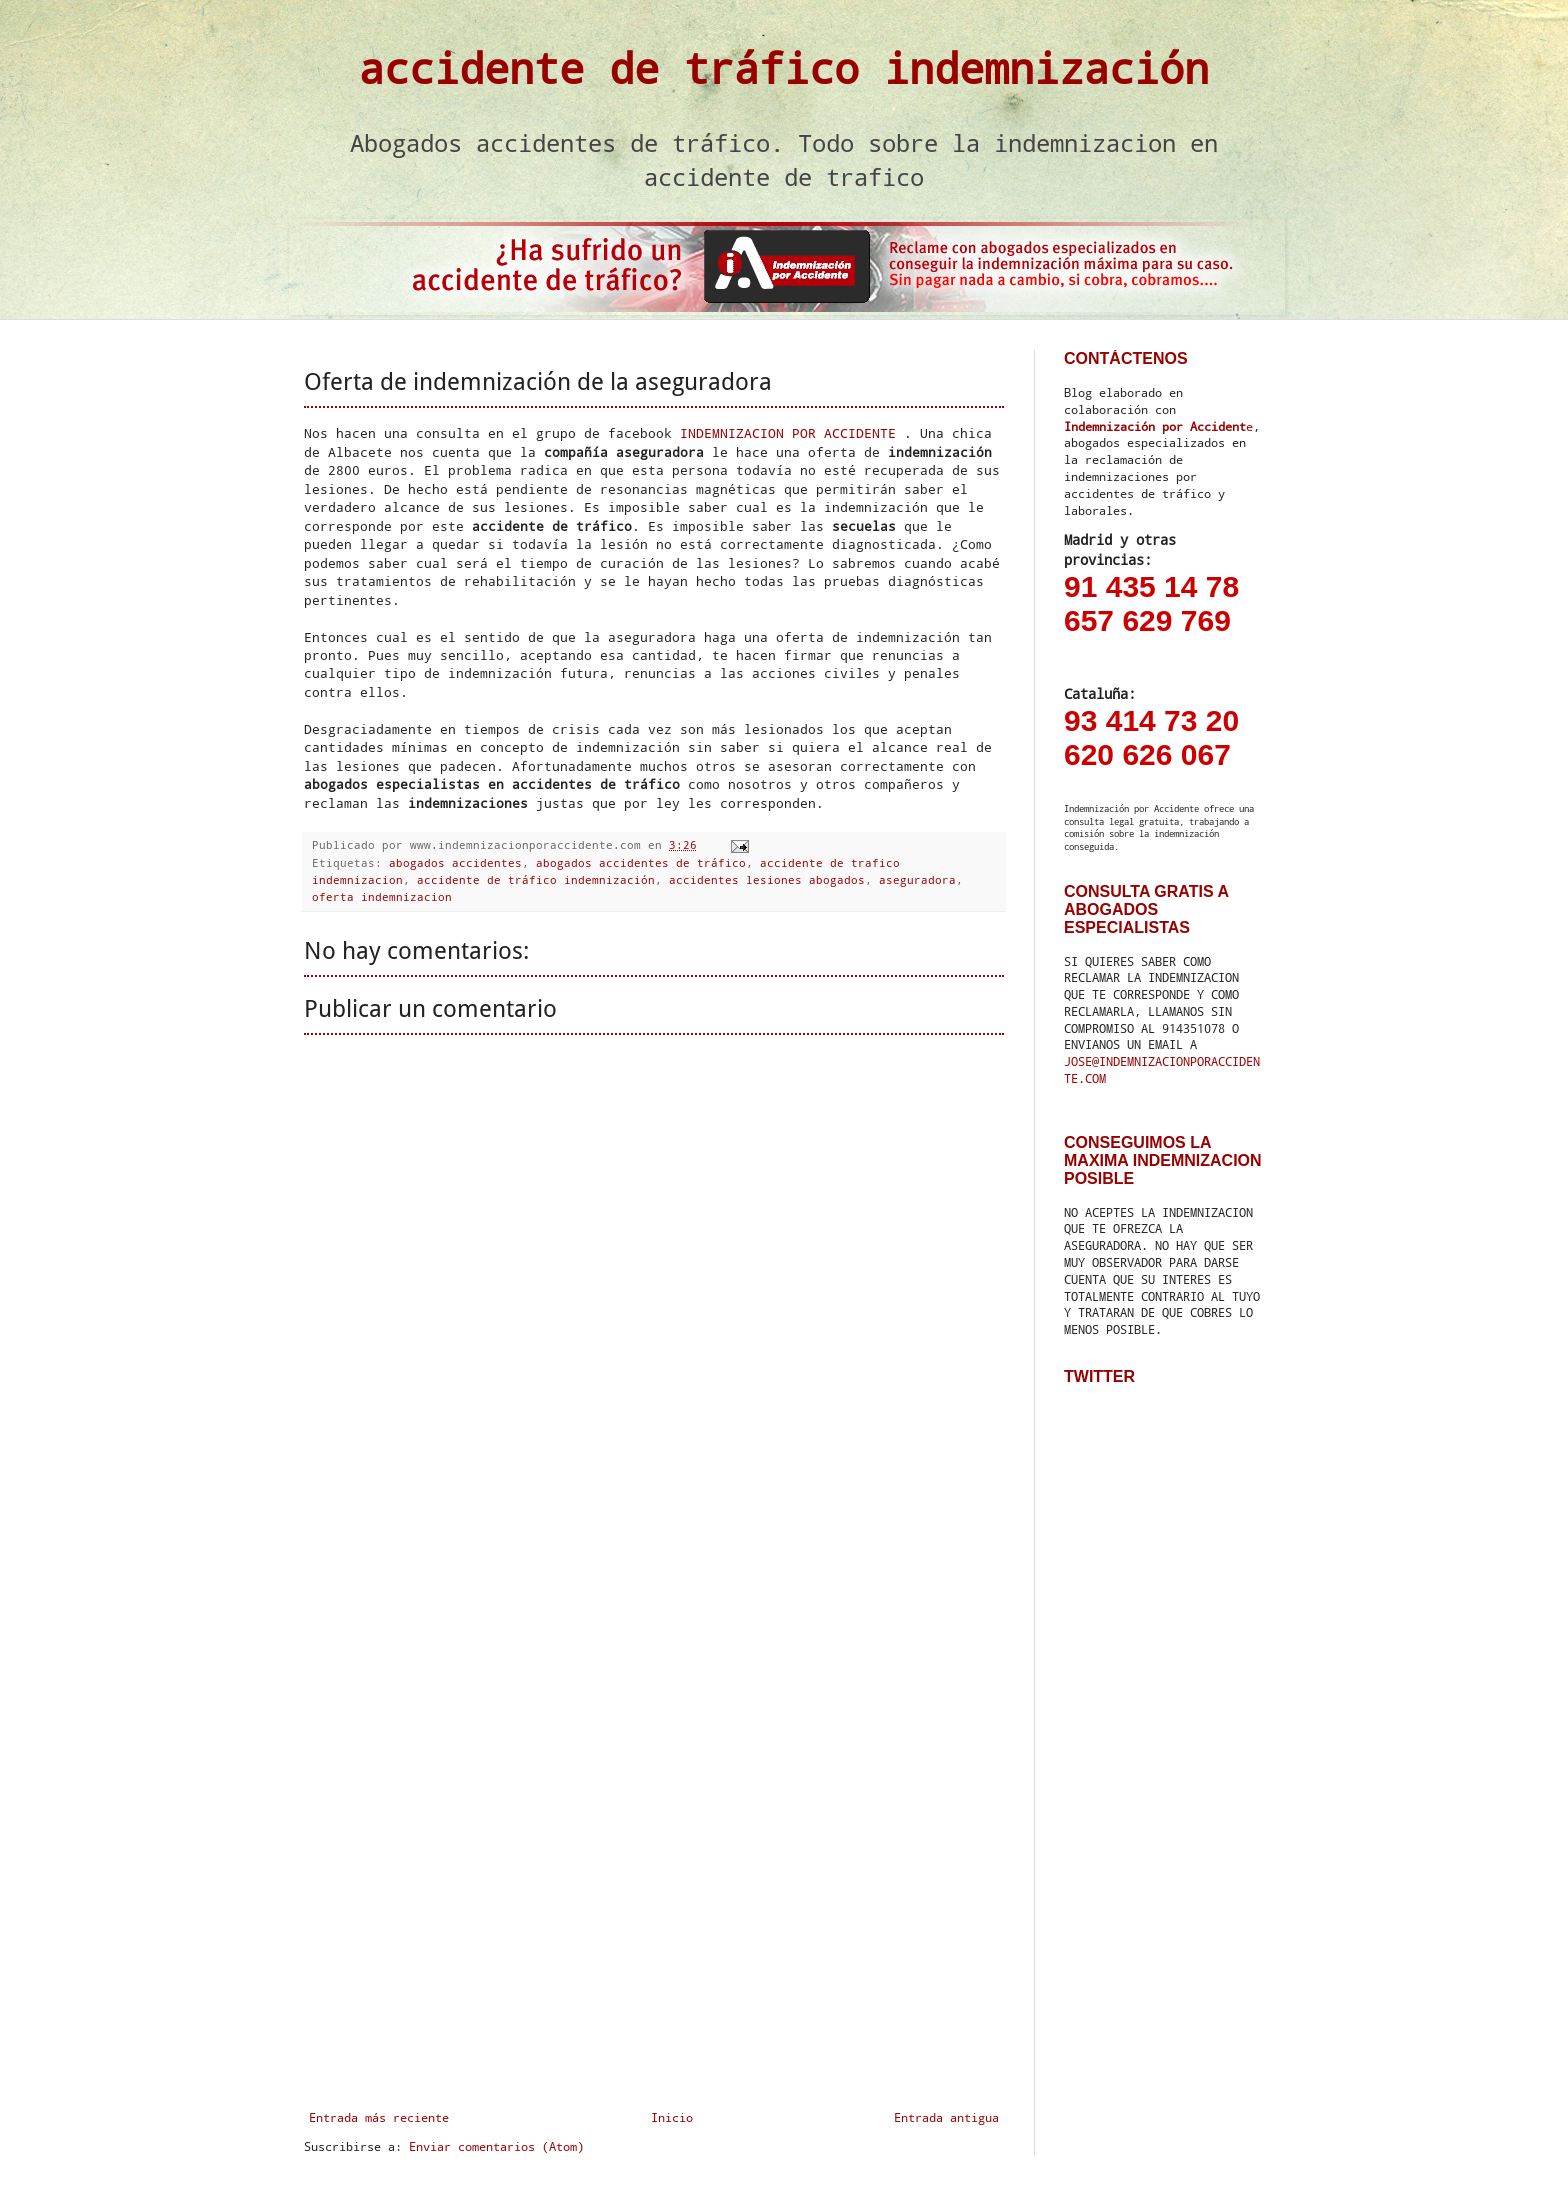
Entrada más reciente (379, 2117)
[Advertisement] (654, 1785)
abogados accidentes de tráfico (641, 863)
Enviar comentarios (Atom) (496, 2146)
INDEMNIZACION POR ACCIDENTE (788, 433)
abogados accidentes (455, 863)
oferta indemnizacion (382, 897)
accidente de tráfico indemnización (784, 67)
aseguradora (917, 880)
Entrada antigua (946, 2117)
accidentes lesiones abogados (767, 880)
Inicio (672, 2117)
